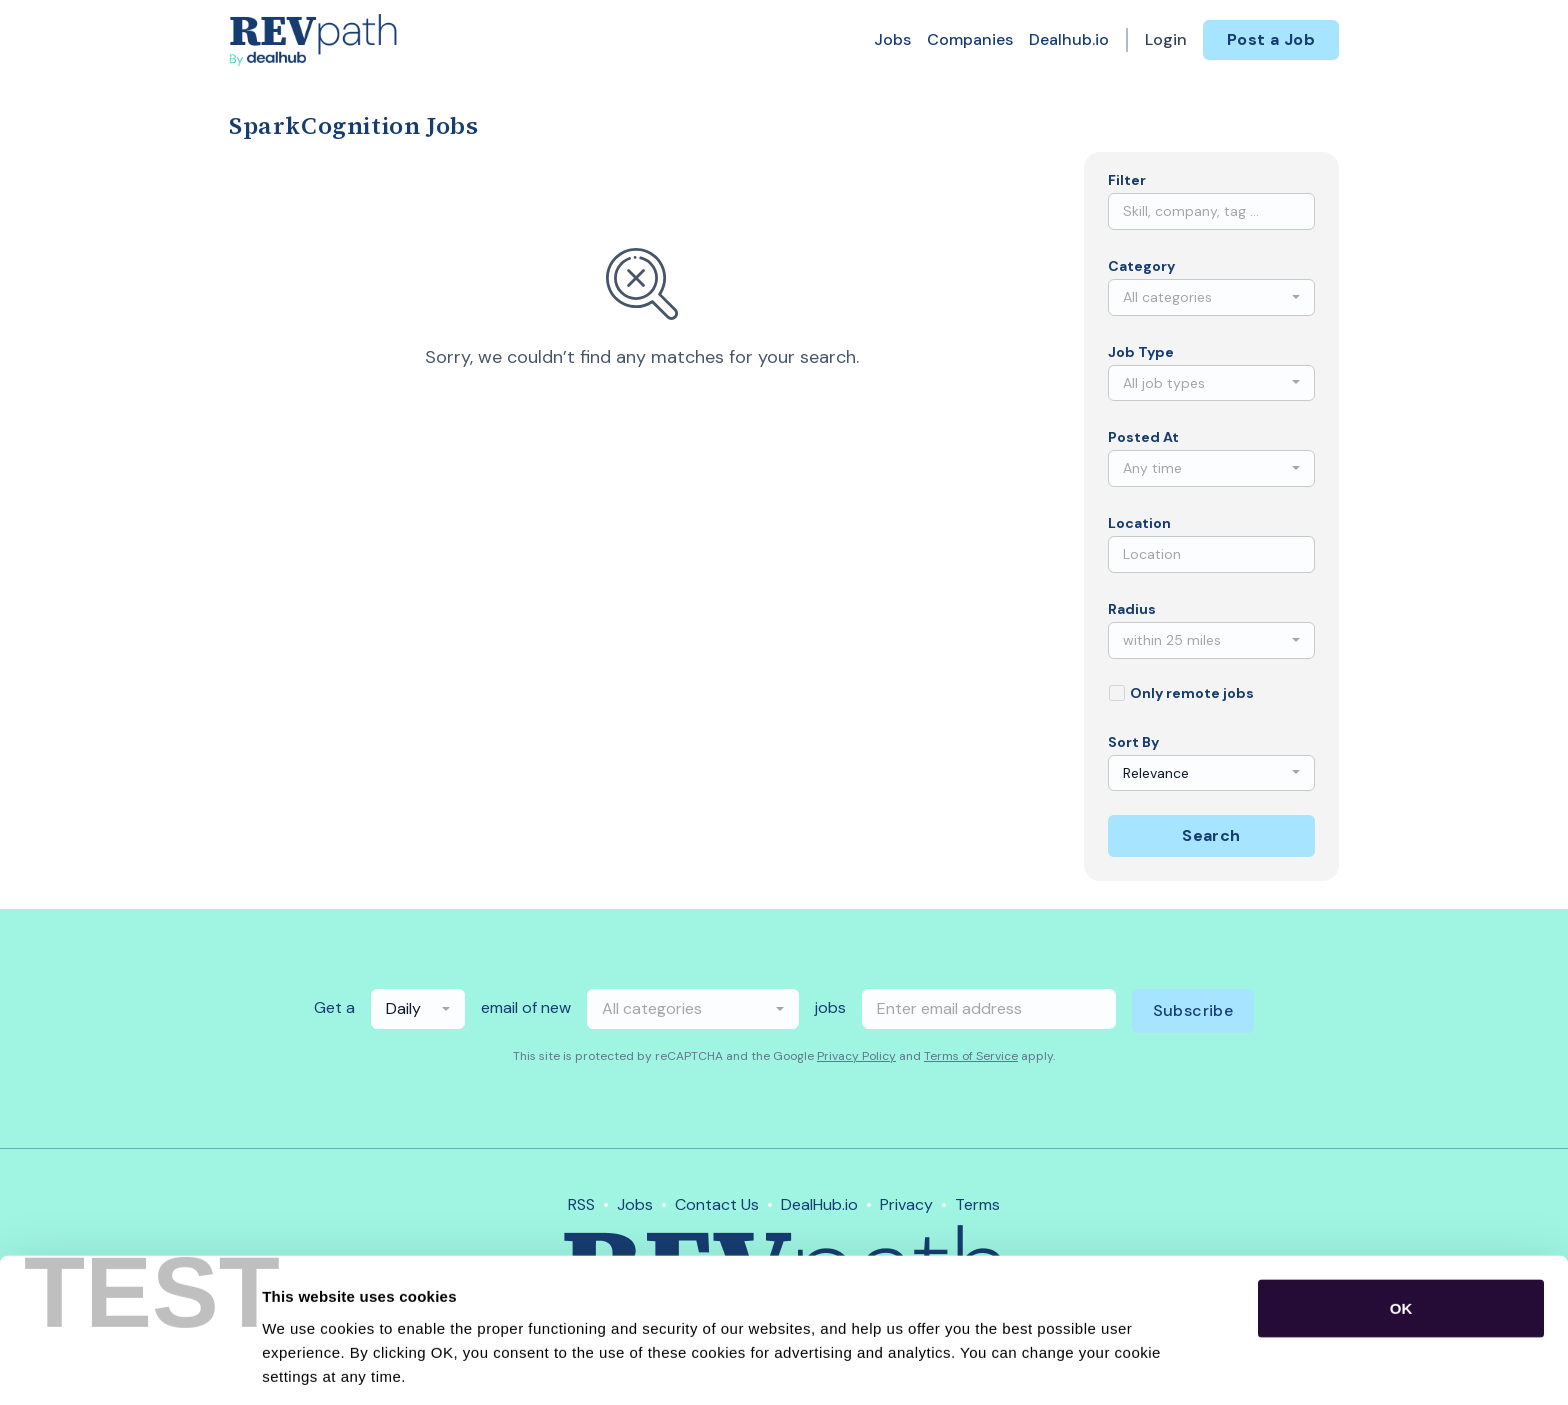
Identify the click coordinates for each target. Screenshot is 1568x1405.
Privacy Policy (856, 1056)
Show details (1049, 1365)
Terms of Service (971, 1056)
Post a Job (1271, 39)
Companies (970, 39)
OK (1401, 1232)
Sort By (1133, 742)
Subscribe (1193, 1010)
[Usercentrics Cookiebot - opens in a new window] (129, 1366)
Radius (1132, 609)
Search (1211, 835)
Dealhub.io (1069, 39)
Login (1166, 39)
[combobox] (1211, 297)
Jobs (892, 39)
